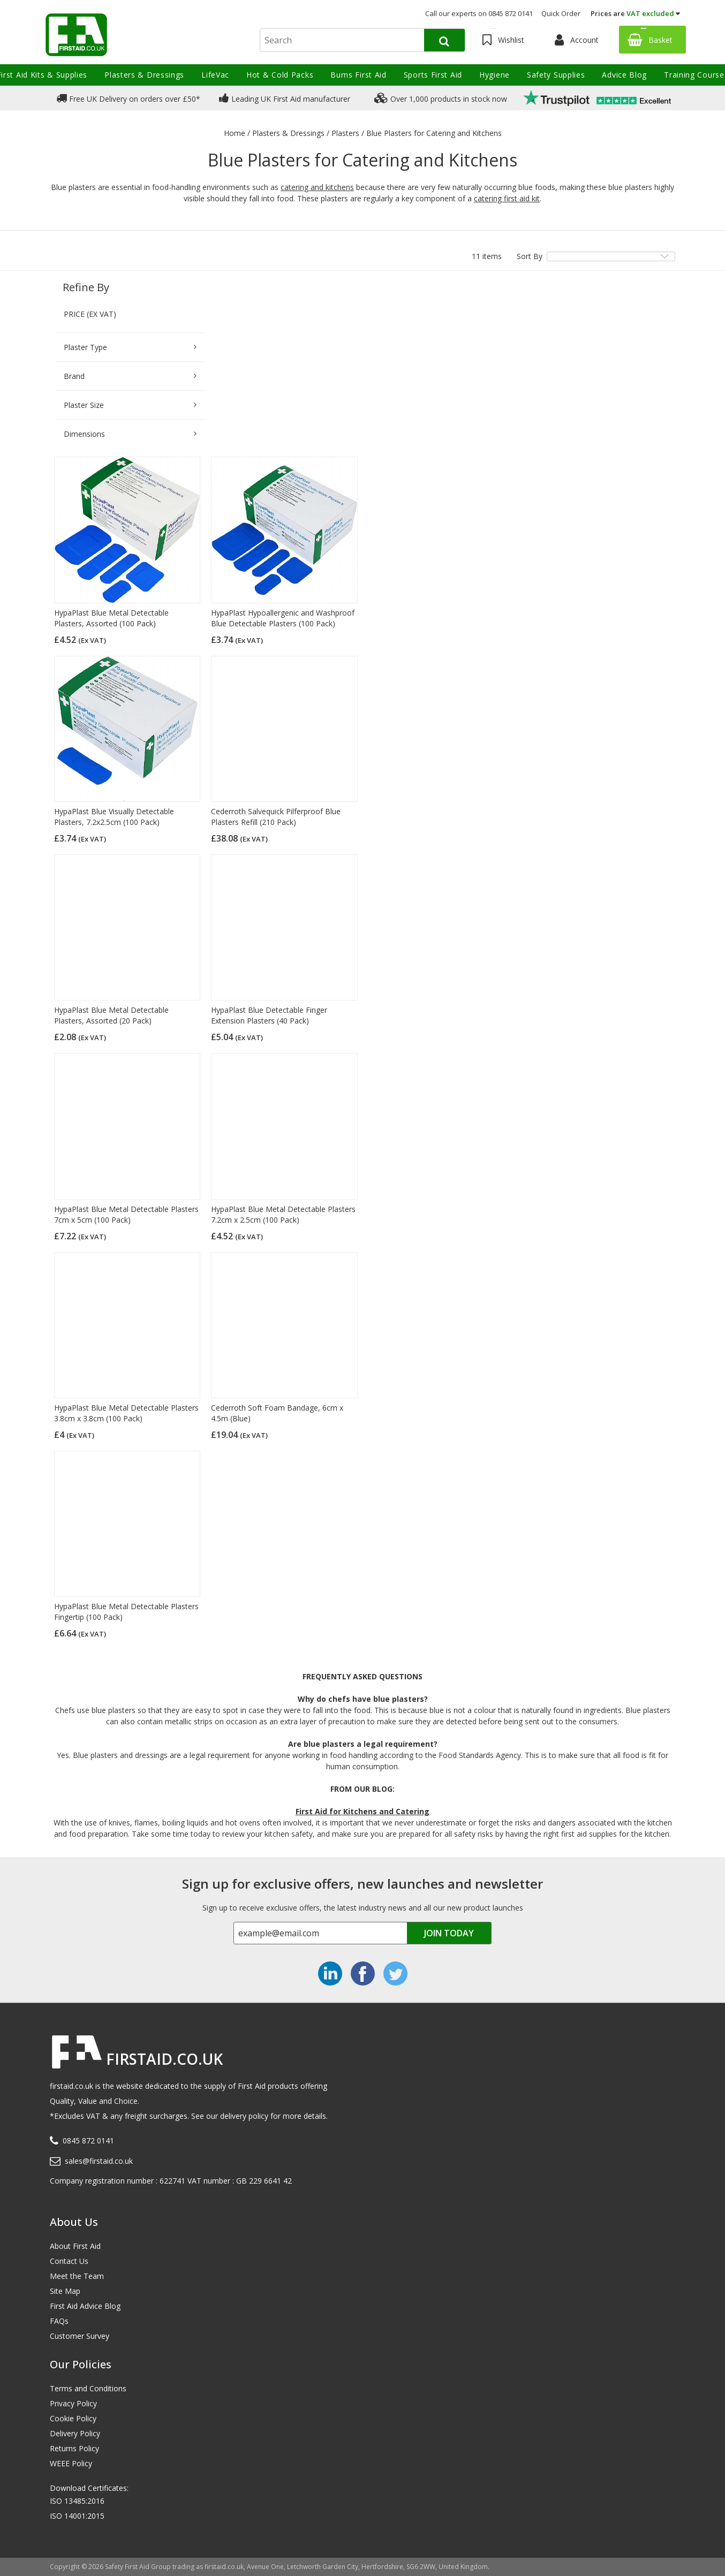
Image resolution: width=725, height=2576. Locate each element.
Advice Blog (624, 75)
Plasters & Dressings (144, 75)
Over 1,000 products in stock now (440, 98)
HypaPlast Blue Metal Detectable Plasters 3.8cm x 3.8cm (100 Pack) (126, 1413)
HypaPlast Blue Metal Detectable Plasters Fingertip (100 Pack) (126, 1611)
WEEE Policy (71, 2463)
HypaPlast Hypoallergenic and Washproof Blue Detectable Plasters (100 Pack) (282, 618)
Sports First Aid (433, 75)
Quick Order (560, 13)
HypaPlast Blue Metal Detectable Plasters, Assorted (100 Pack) (111, 618)
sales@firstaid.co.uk (99, 2161)
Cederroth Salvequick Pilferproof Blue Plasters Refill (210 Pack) (276, 816)
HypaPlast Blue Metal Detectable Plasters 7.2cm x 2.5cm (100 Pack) (283, 1214)
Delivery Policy (75, 2433)
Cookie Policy (73, 2418)
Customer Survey (79, 2336)
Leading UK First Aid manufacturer (284, 98)
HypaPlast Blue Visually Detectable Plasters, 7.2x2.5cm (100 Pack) (114, 816)
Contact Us (69, 2261)
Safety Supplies (556, 75)
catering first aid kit (507, 198)
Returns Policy (74, 2448)
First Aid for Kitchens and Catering (362, 1811)
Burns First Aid (358, 75)
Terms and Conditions (88, 2388)
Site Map (65, 2291)
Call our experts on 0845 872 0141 (479, 13)
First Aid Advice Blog (85, 2306)
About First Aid (75, 2246)
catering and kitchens (317, 187)
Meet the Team (77, 2276)
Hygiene (494, 75)
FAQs (59, 2321)
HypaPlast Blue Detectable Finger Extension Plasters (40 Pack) (269, 1015)
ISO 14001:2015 (77, 2516)
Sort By (529, 256)
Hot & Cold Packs (279, 75)
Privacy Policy (73, 2403)
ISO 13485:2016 (77, 2501)
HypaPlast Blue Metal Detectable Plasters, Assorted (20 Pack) (111, 1015)
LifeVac (215, 75)
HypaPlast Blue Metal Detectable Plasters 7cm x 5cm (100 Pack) (126, 1214)
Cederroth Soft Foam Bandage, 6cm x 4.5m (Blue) (277, 1413)
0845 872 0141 (88, 2140)
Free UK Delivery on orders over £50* (128, 98)
